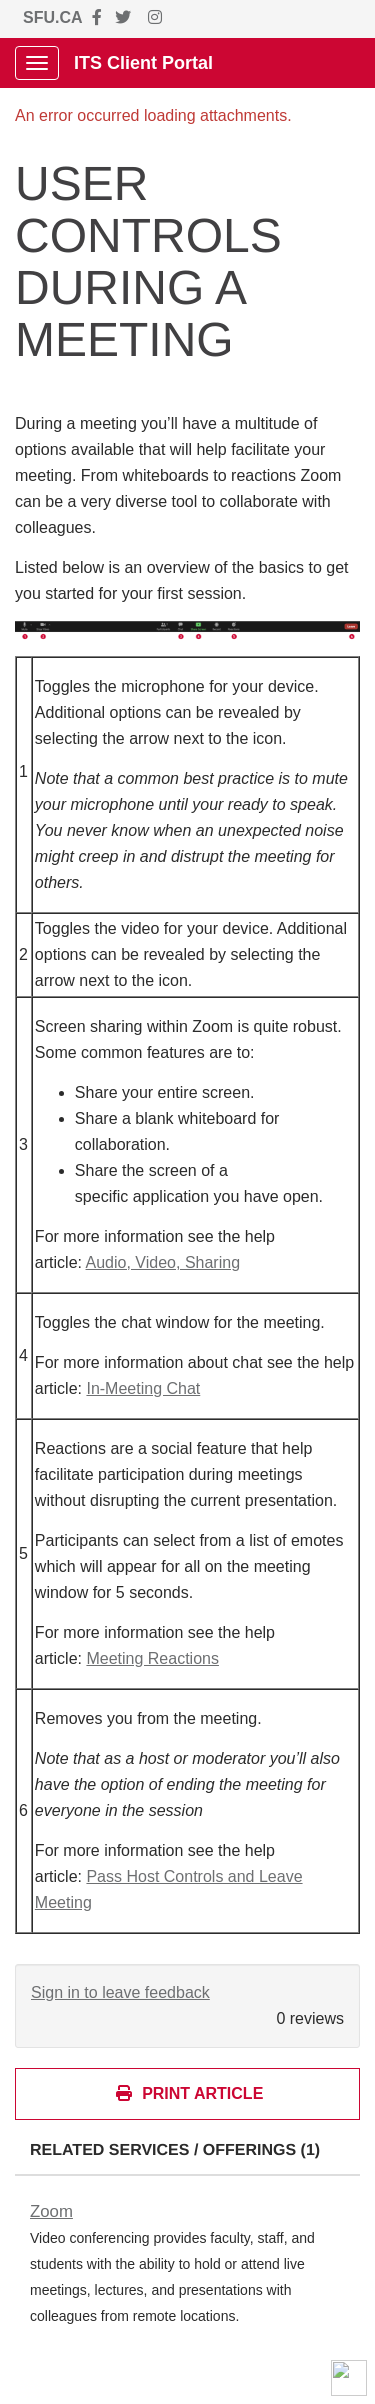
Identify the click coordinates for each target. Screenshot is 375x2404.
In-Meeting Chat (143, 1388)
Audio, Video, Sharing (163, 1262)
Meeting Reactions (152, 1658)
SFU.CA (53, 17)
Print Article (189, 2093)
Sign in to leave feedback (120, 1992)
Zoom (51, 2211)
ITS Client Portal (143, 63)
